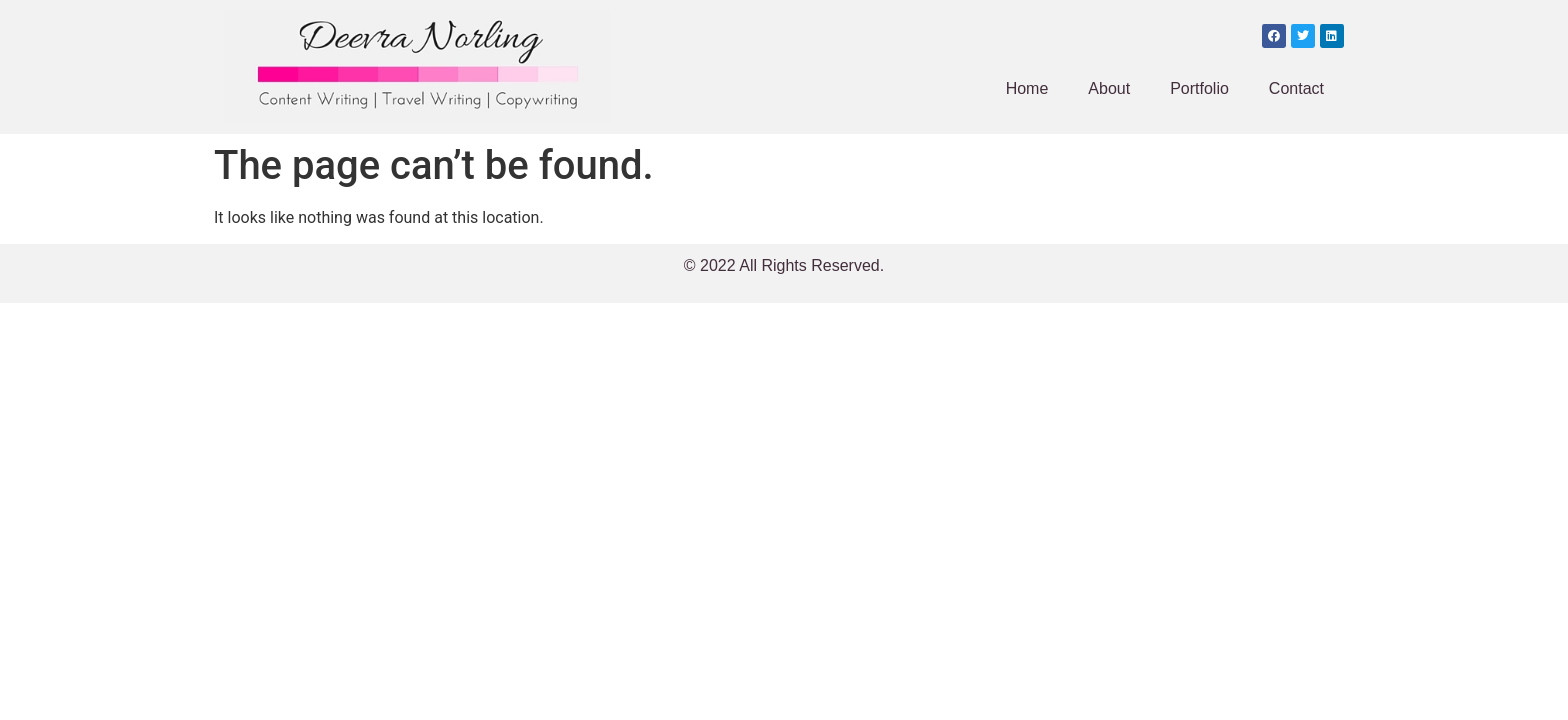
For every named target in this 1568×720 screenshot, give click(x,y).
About (1109, 88)
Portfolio (1199, 88)
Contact (1296, 88)
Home (1027, 88)
